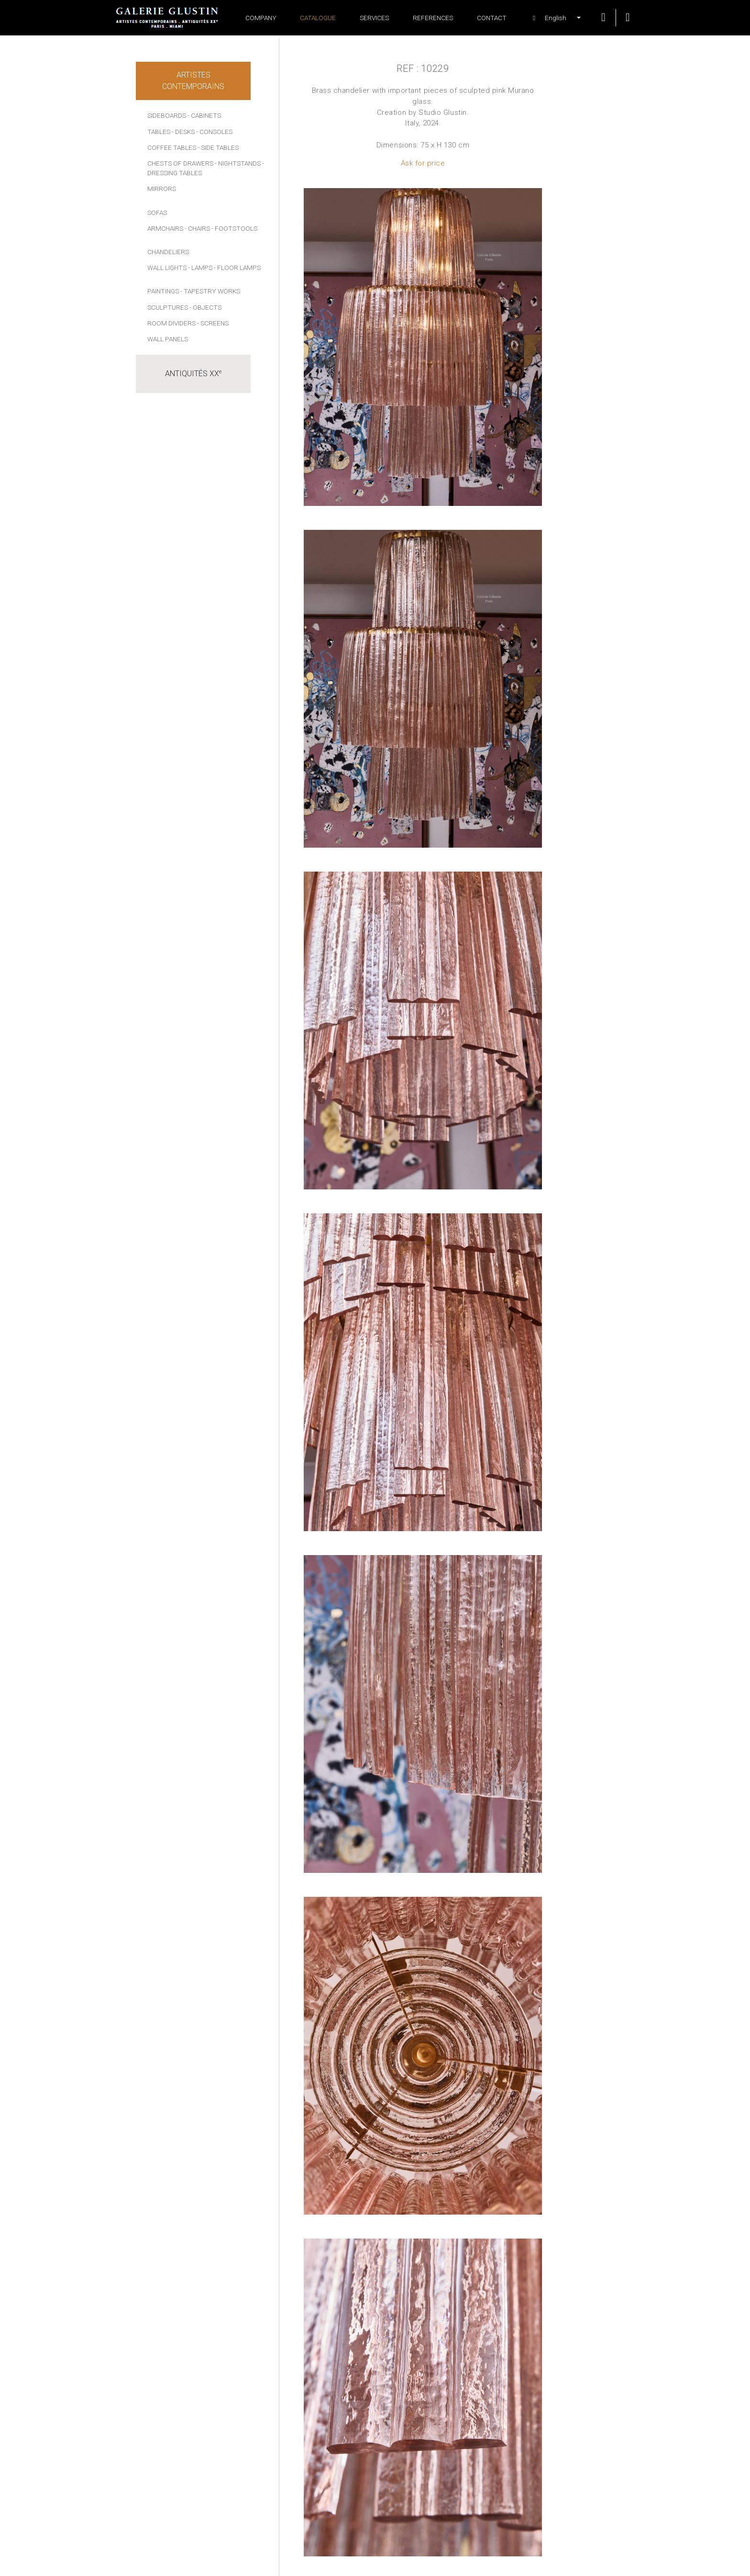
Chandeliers (168, 252)
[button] (551, 17)
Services (374, 18)
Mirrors (161, 188)
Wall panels (167, 339)
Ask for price (423, 163)
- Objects (205, 307)
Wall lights (167, 267)
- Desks (183, 131)
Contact (492, 18)
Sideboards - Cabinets (184, 115)
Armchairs (165, 228)
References (433, 18)
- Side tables (218, 147)
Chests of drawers (180, 163)
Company (260, 18)
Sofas (157, 212)
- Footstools (234, 228)
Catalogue (318, 18)
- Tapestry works (210, 291)
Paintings (163, 291)
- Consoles (214, 131)
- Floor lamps (237, 267)
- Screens (213, 323)
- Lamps (200, 267)
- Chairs (197, 228)
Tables (158, 131)
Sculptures (167, 307)
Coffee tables (171, 147)
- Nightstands (238, 163)
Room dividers (171, 323)
